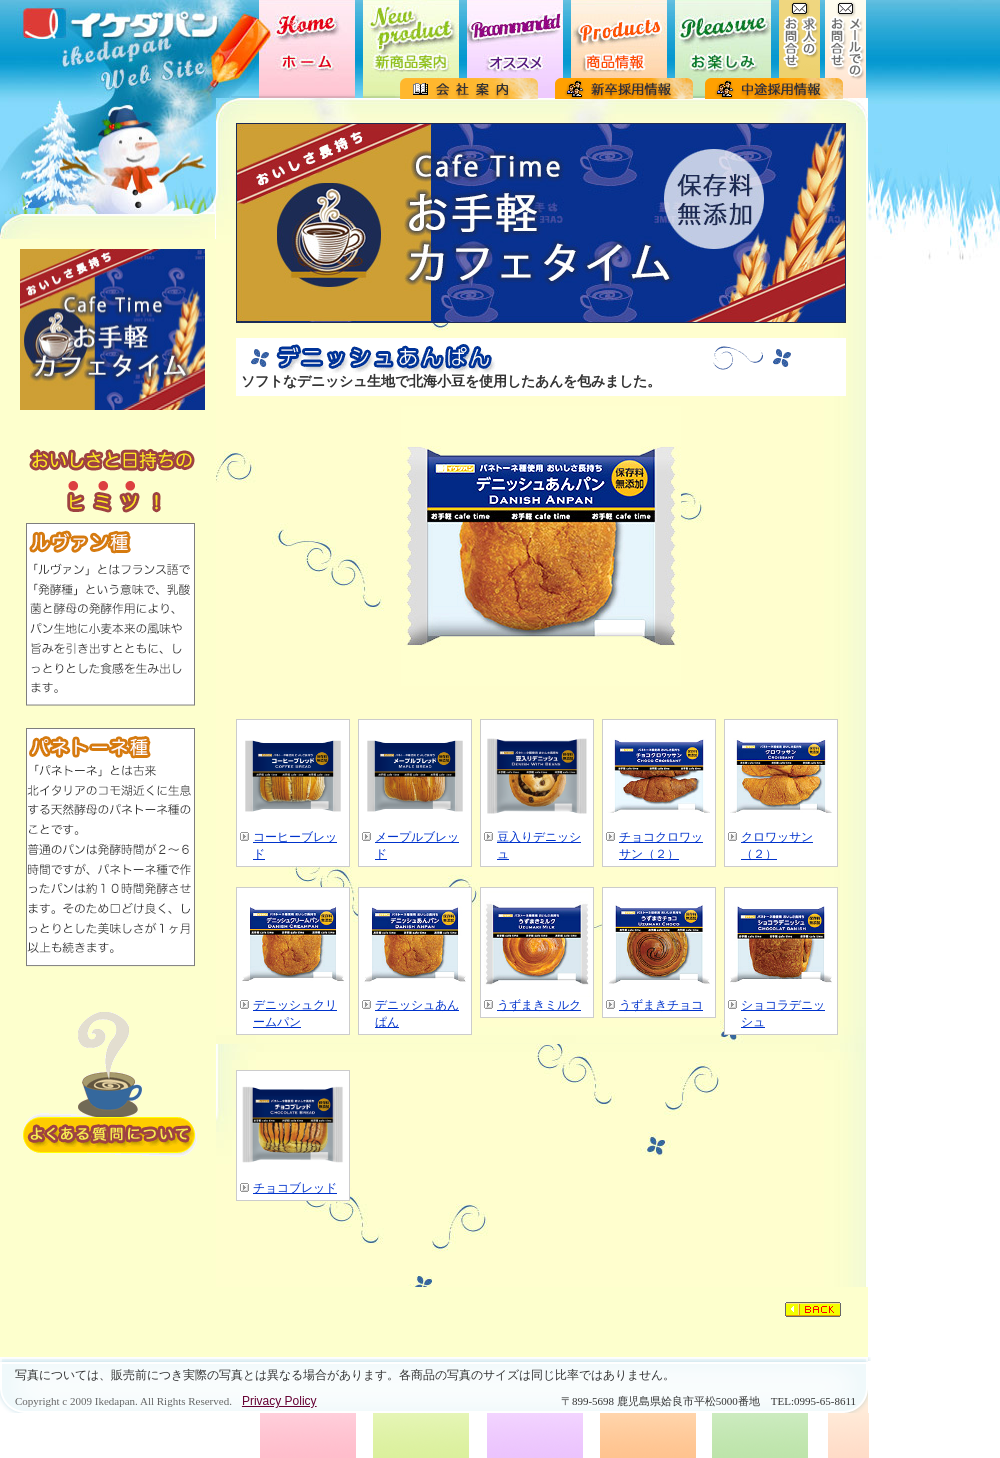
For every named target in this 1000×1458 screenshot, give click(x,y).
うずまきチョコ (661, 1005)
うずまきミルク (539, 1005)
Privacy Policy (279, 1401)
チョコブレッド (295, 1188)
